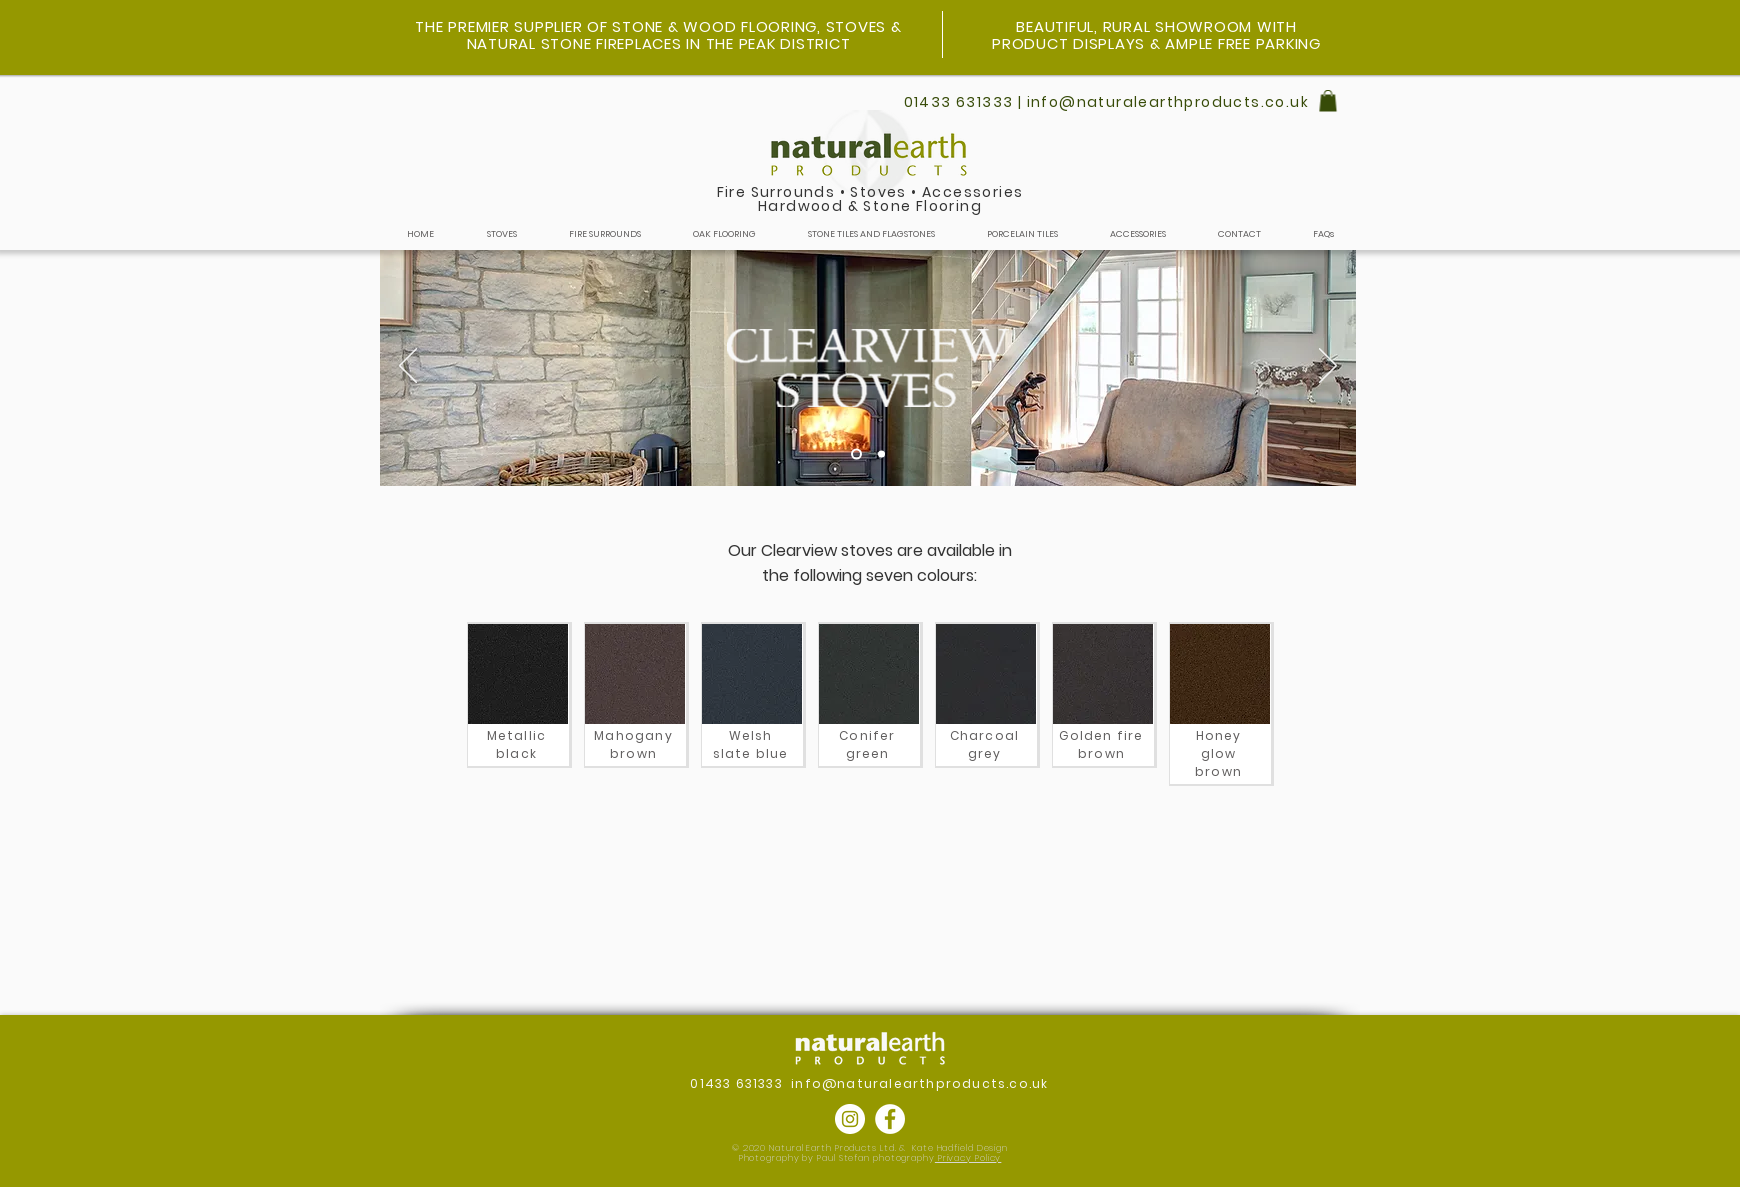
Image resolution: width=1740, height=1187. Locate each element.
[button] (1328, 101)
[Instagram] (850, 1119)
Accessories (972, 192)
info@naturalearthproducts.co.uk (919, 1083)
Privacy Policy (968, 1158)
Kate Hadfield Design (960, 1148)
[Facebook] (890, 1119)
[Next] (1328, 367)
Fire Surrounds (776, 192)
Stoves (878, 192)
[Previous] (408, 367)
